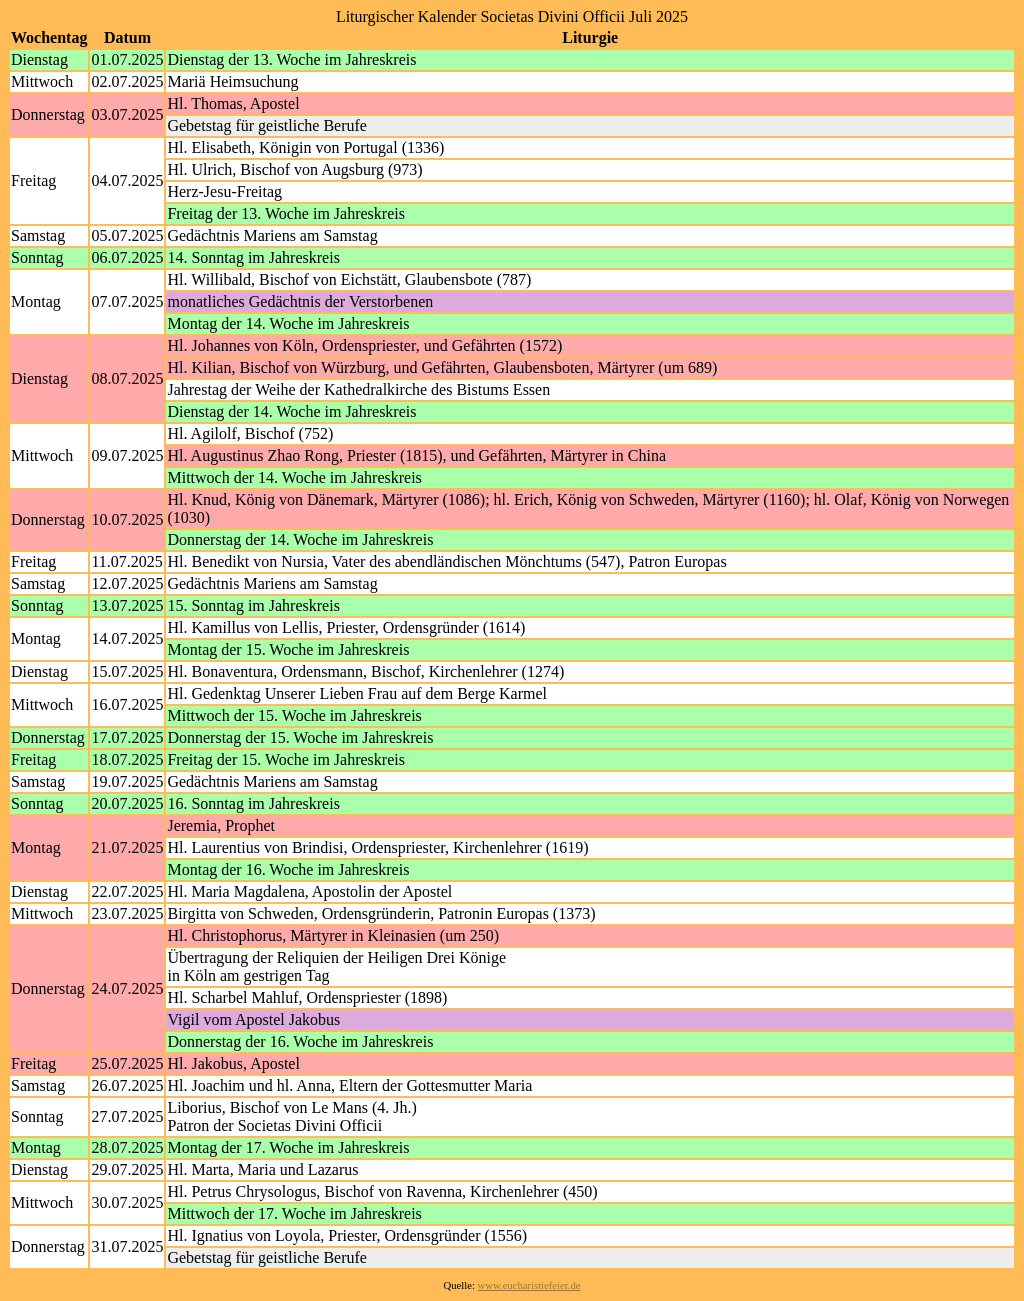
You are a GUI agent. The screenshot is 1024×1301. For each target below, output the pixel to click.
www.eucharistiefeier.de (529, 1285)
